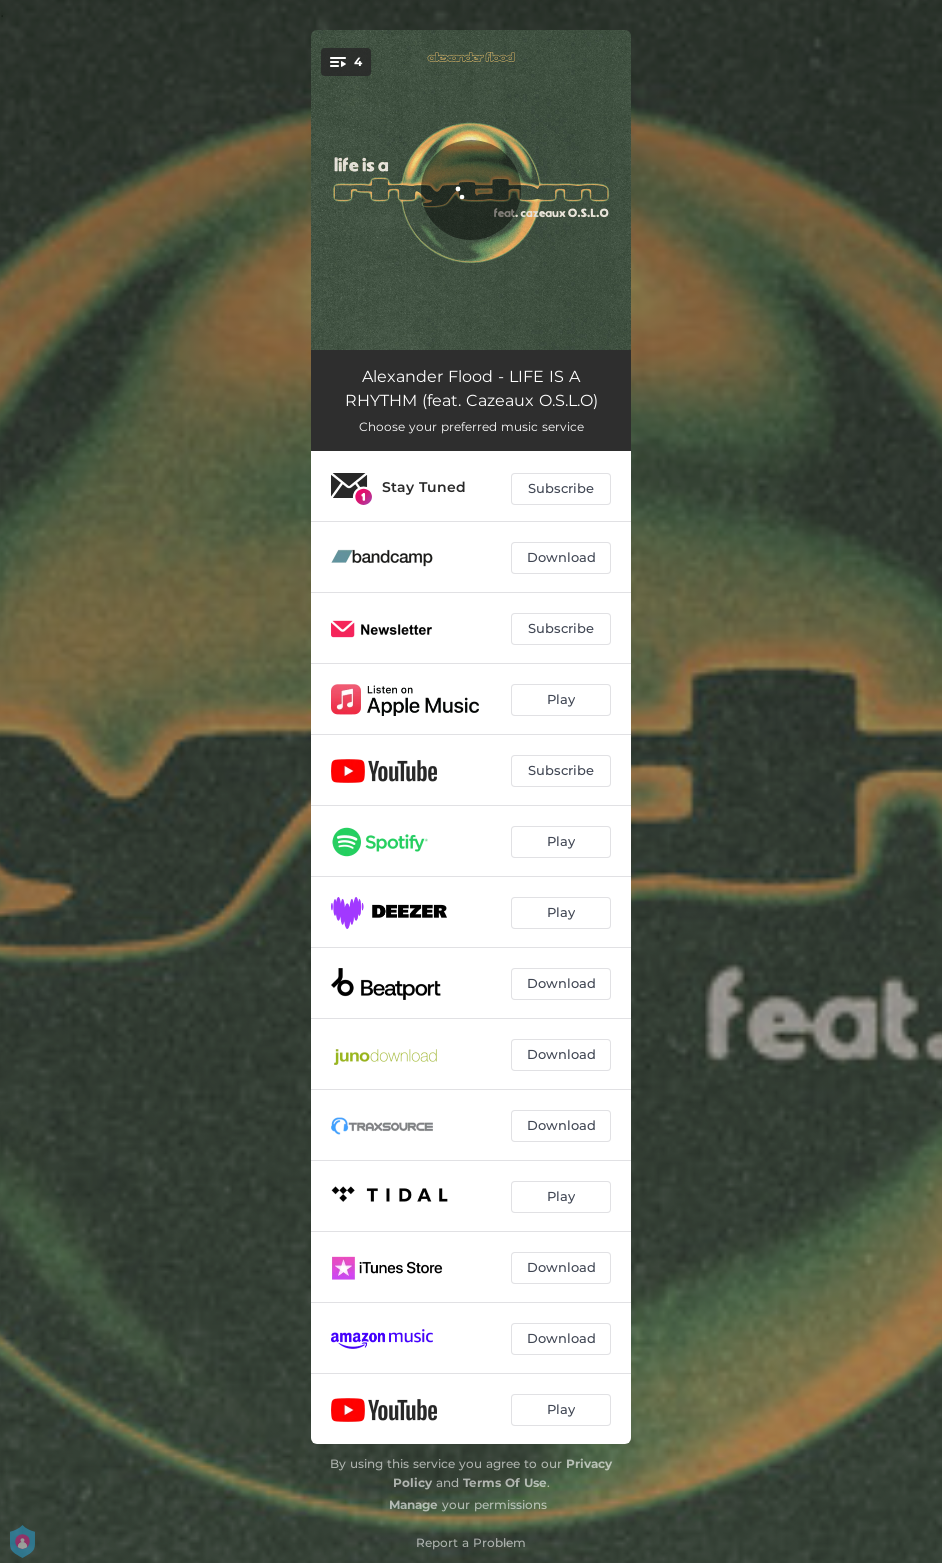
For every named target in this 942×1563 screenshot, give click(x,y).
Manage (413, 1504)
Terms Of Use (505, 1482)
